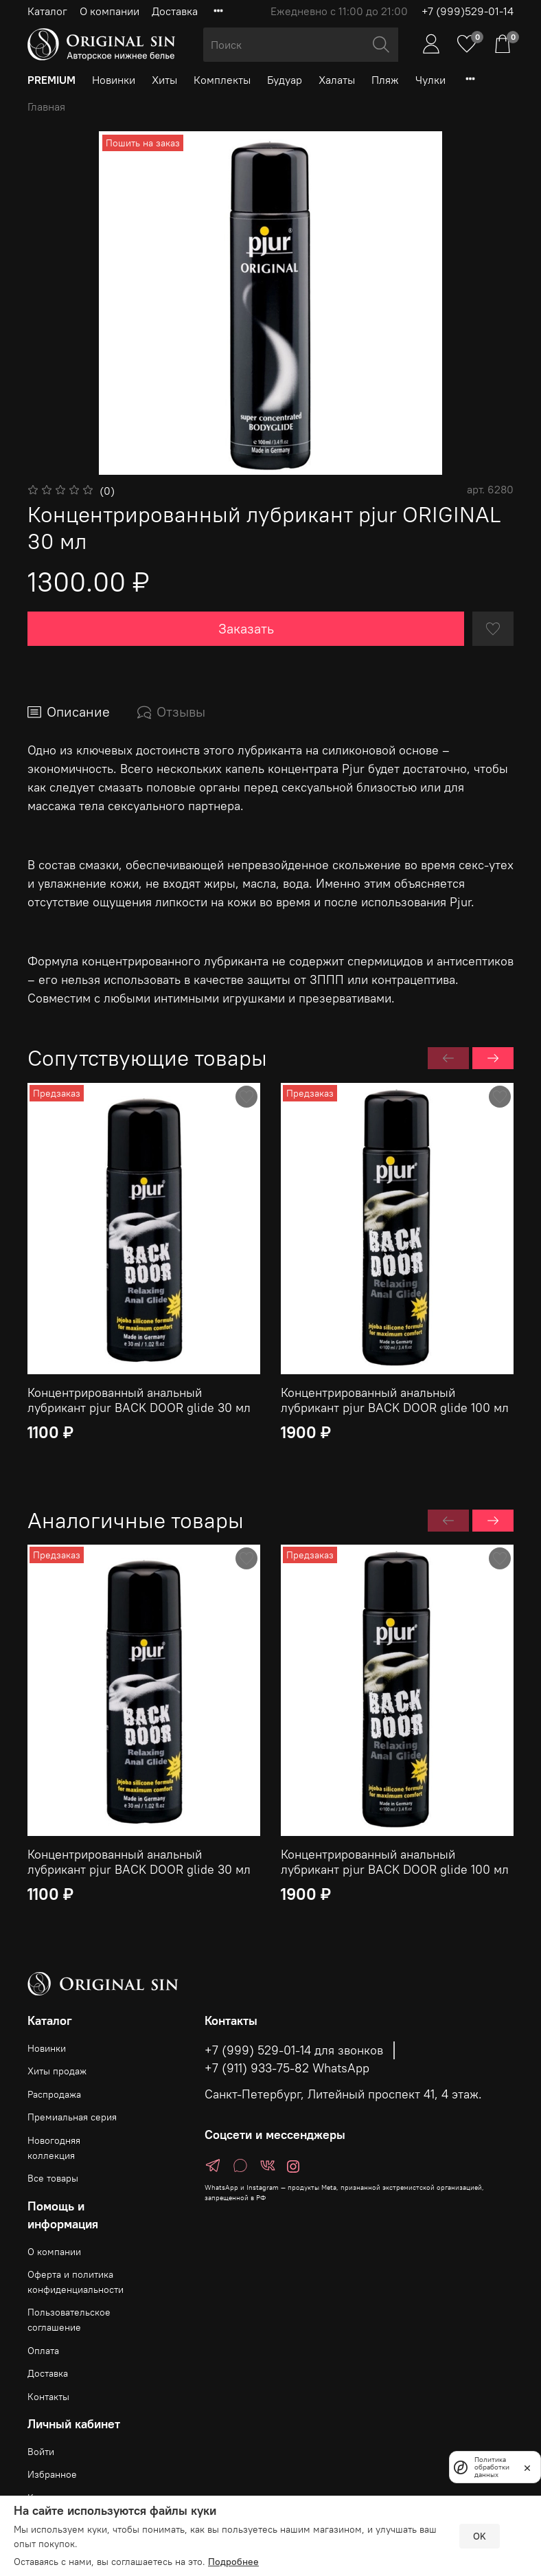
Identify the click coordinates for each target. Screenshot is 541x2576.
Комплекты (222, 80)
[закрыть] (527, 2467)
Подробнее (233, 2561)
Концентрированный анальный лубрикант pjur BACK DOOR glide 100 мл (395, 1399)
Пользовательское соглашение (69, 2319)
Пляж (385, 80)
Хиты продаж (57, 2071)
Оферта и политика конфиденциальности (75, 2282)
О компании (109, 11)
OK (479, 2536)
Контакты (48, 2396)
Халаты (337, 80)
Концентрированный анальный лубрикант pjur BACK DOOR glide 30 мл (139, 1399)
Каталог (47, 11)
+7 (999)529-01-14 (468, 11)
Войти (40, 2451)
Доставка (175, 11)
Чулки (430, 80)
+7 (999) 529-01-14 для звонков (294, 2050)
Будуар (284, 80)
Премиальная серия (72, 2117)
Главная (46, 106)
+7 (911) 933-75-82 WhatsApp (287, 2068)
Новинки (113, 80)
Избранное (52, 2474)
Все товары (52, 2178)
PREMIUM (51, 80)
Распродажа (54, 2094)
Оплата (43, 2350)
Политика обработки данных (491, 2467)
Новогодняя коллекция (53, 2148)
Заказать (246, 628)
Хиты (164, 80)
